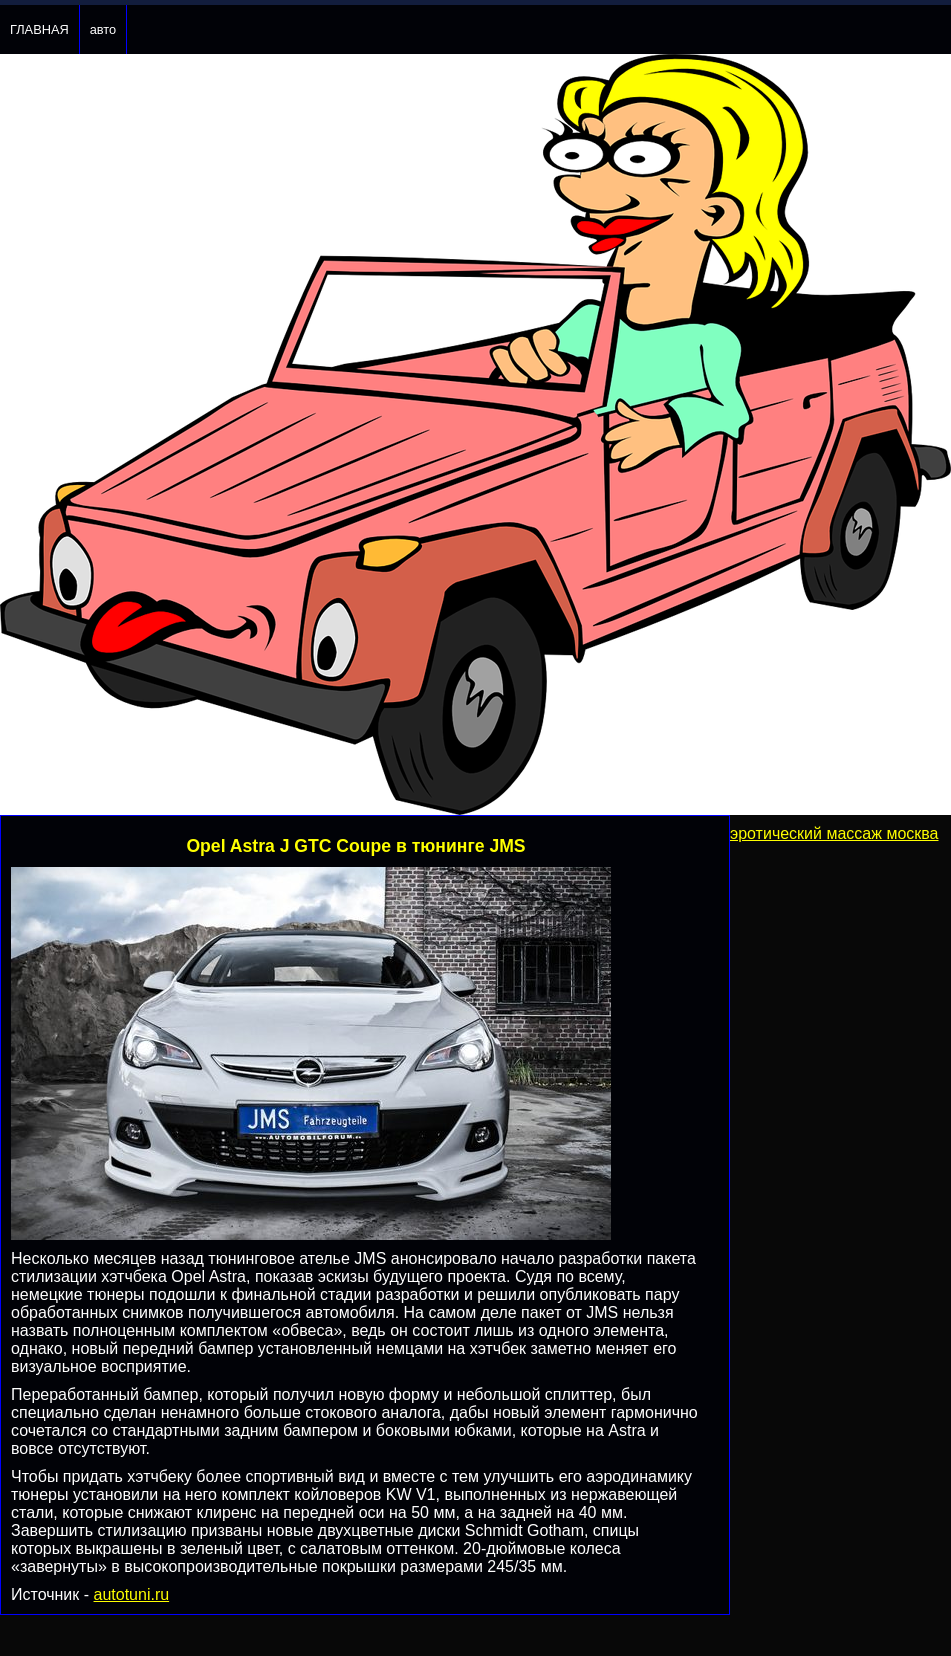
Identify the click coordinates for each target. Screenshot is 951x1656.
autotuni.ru (132, 1594)
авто (103, 29)
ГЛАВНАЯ (39, 29)
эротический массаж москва (834, 833)
